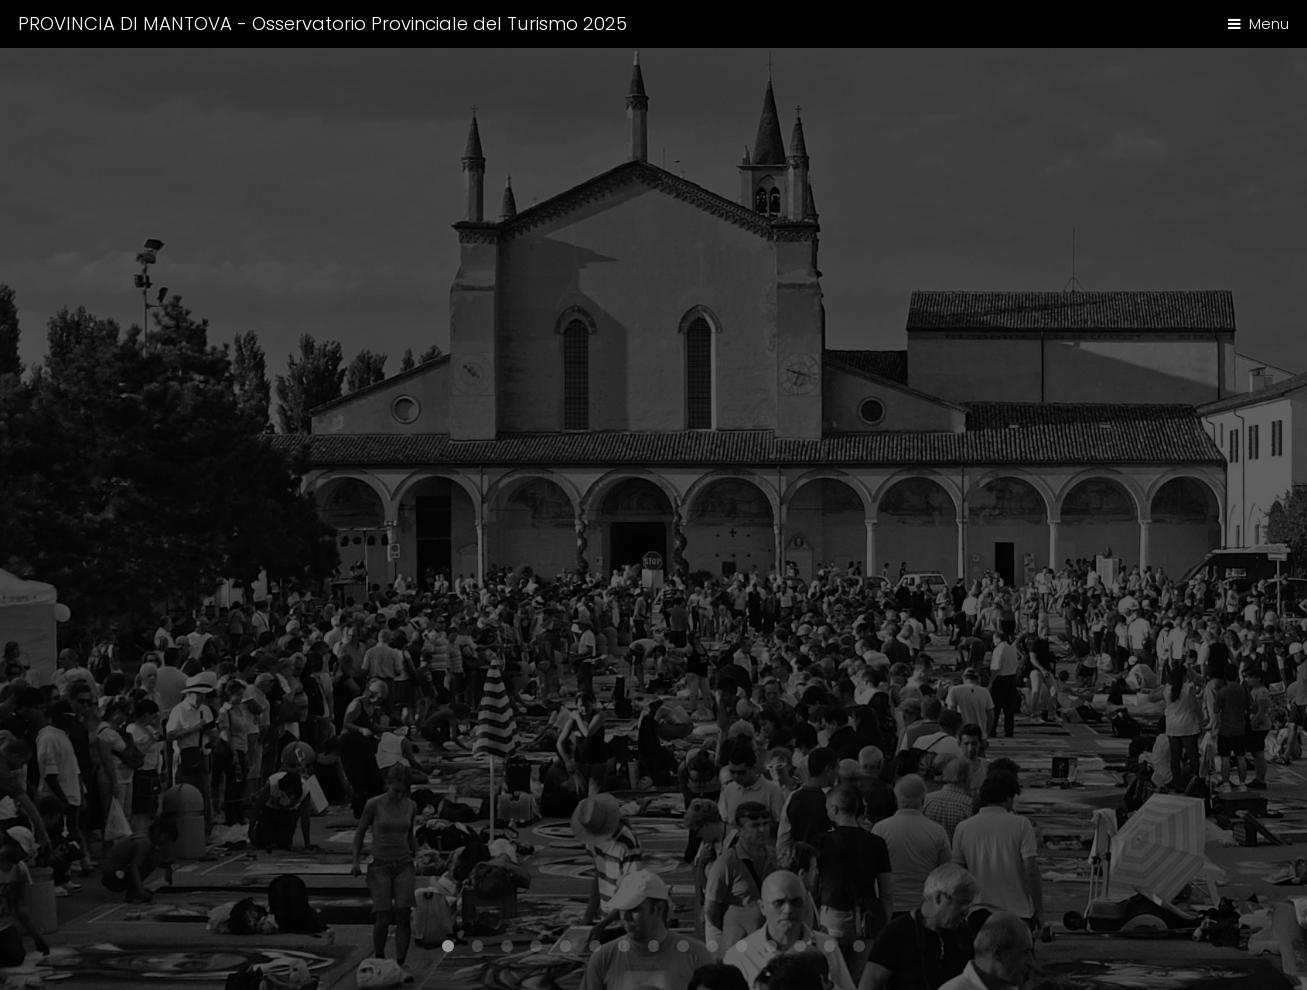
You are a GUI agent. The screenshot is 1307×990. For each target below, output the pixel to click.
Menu (1269, 24)
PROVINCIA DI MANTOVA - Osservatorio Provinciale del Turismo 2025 (322, 23)
